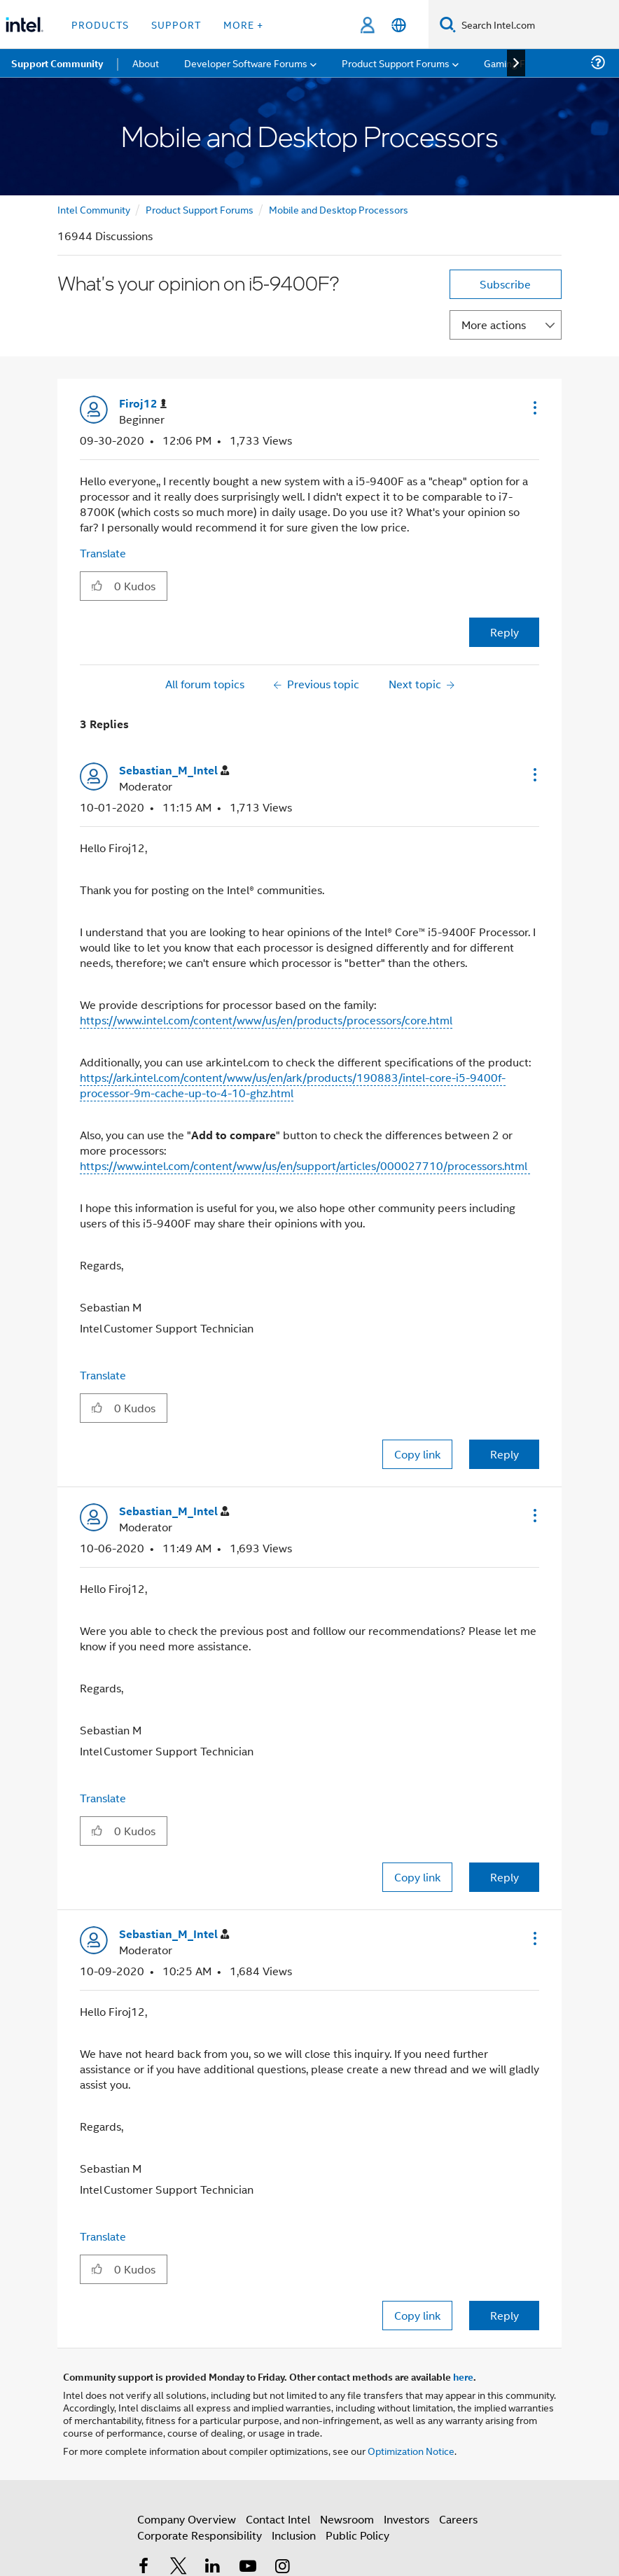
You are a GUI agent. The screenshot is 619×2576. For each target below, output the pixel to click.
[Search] (448, 24)
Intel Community (93, 209)
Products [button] (100, 24)
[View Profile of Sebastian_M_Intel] (174, 771)
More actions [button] (493, 324)
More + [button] (243, 24)
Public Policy (357, 2535)
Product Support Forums (199, 209)
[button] (533, 407)
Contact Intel (278, 2519)
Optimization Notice (411, 2450)
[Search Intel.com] (537, 24)
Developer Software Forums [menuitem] (245, 62)
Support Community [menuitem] (57, 63)
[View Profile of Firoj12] (143, 404)
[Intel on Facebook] (143, 2567)
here (463, 2376)
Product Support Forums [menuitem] (396, 62)
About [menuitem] (145, 62)
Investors (406, 2519)
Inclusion (294, 2535)
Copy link (417, 1454)
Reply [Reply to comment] (504, 1454)
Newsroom (347, 2519)
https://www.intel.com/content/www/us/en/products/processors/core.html (266, 1020)
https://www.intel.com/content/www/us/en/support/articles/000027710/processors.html (305, 1165)
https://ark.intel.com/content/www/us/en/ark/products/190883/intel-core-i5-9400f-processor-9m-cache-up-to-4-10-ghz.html (293, 1085)
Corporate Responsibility (199, 2535)
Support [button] (176, 24)
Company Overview (186, 2519)
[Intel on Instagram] (282, 2567)
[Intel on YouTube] (248, 2567)
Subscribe (505, 284)
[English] (399, 25)
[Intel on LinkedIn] (213, 2567)
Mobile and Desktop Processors (338, 209)
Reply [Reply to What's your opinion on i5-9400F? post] (504, 632)
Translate (103, 553)
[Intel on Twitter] (178, 2567)
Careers (458, 2519)
